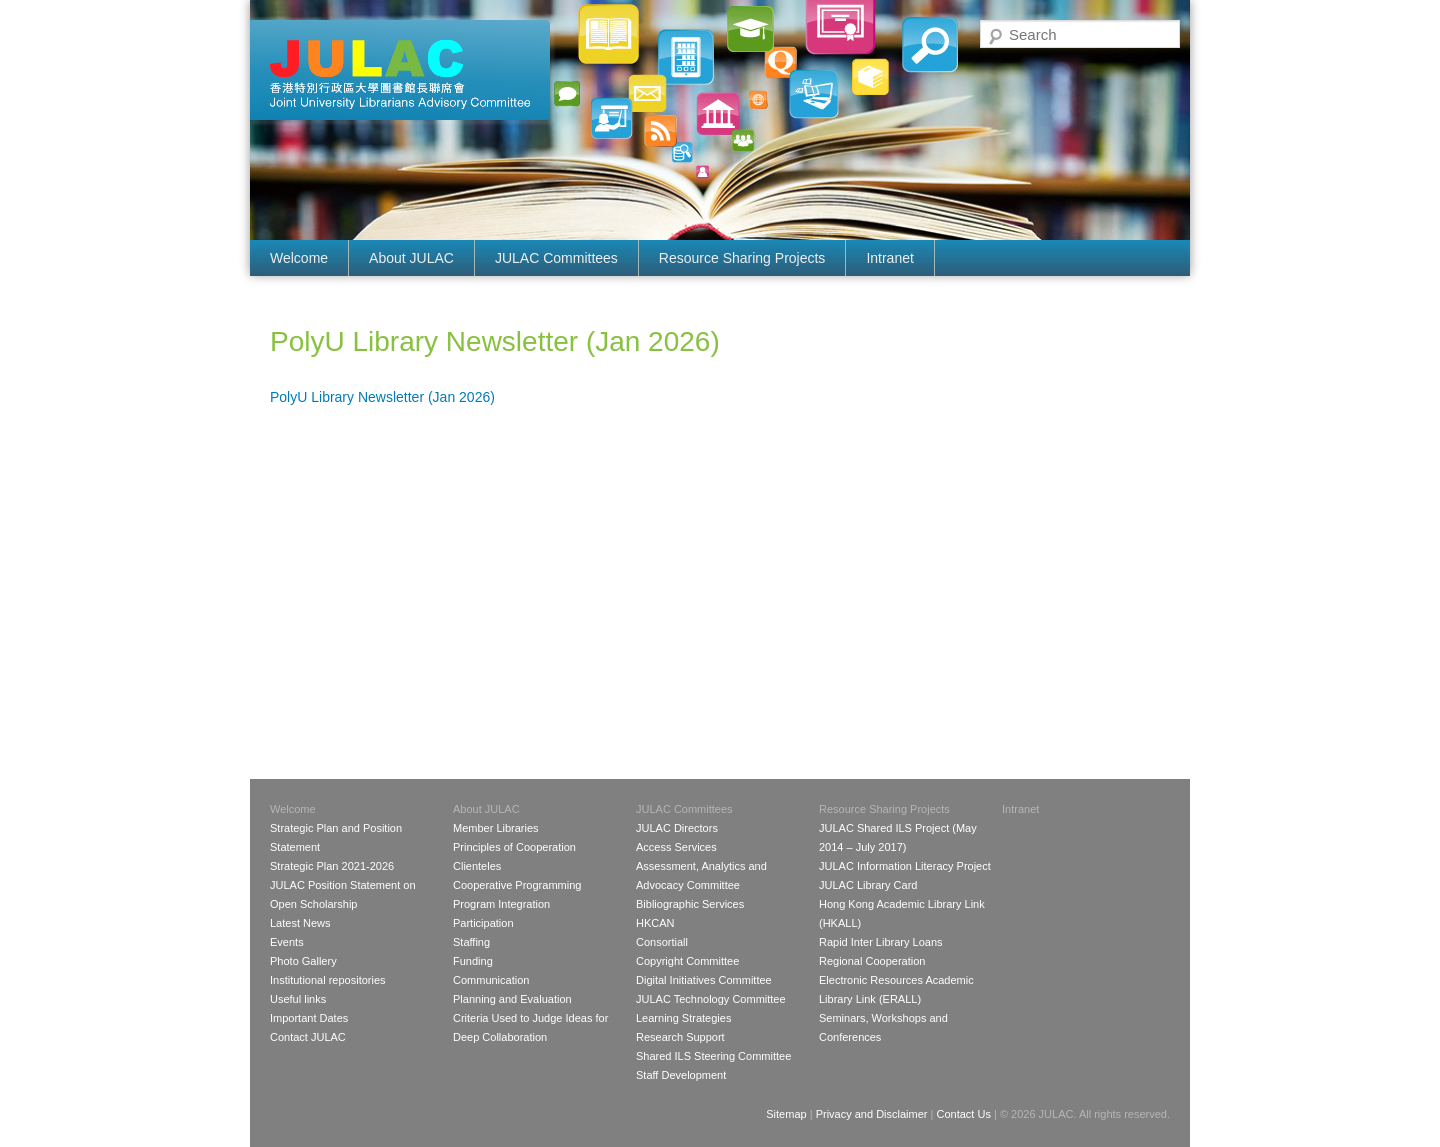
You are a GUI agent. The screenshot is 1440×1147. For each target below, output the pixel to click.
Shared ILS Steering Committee (713, 1056)
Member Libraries (496, 828)
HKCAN (655, 923)
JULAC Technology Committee (711, 999)
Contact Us (963, 1114)
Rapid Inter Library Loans (881, 942)
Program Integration (501, 904)
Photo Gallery (303, 961)
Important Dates (309, 1018)
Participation (483, 923)
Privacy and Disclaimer (872, 1114)
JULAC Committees (556, 258)
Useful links (298, 999)
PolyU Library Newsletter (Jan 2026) (382, 397)
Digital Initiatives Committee (704, 980)
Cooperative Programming (517, 885)
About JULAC (411, 258)
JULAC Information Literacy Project (905, 866)
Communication (491, 980)
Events (287, 942)
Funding (473, 961)
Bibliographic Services (690, 904)
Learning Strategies (683, 1018)
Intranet (889, 258)
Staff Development (681, 1075)
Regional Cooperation (872, 961)
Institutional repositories (328, 980)
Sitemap (786, 1114)
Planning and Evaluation (512, 999)
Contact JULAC (308, 1037)
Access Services (676, 847)
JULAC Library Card (868, 885)
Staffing (471, 942)
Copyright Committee (687, 961)
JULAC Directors (677, 828)
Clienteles (477, 866)
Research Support (680, 1037)
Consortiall (662, 942)
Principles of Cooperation (514, 847)
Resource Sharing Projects (742, 258)
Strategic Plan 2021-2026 (332, 866)
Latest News (300, 923)
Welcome (299, 258)
